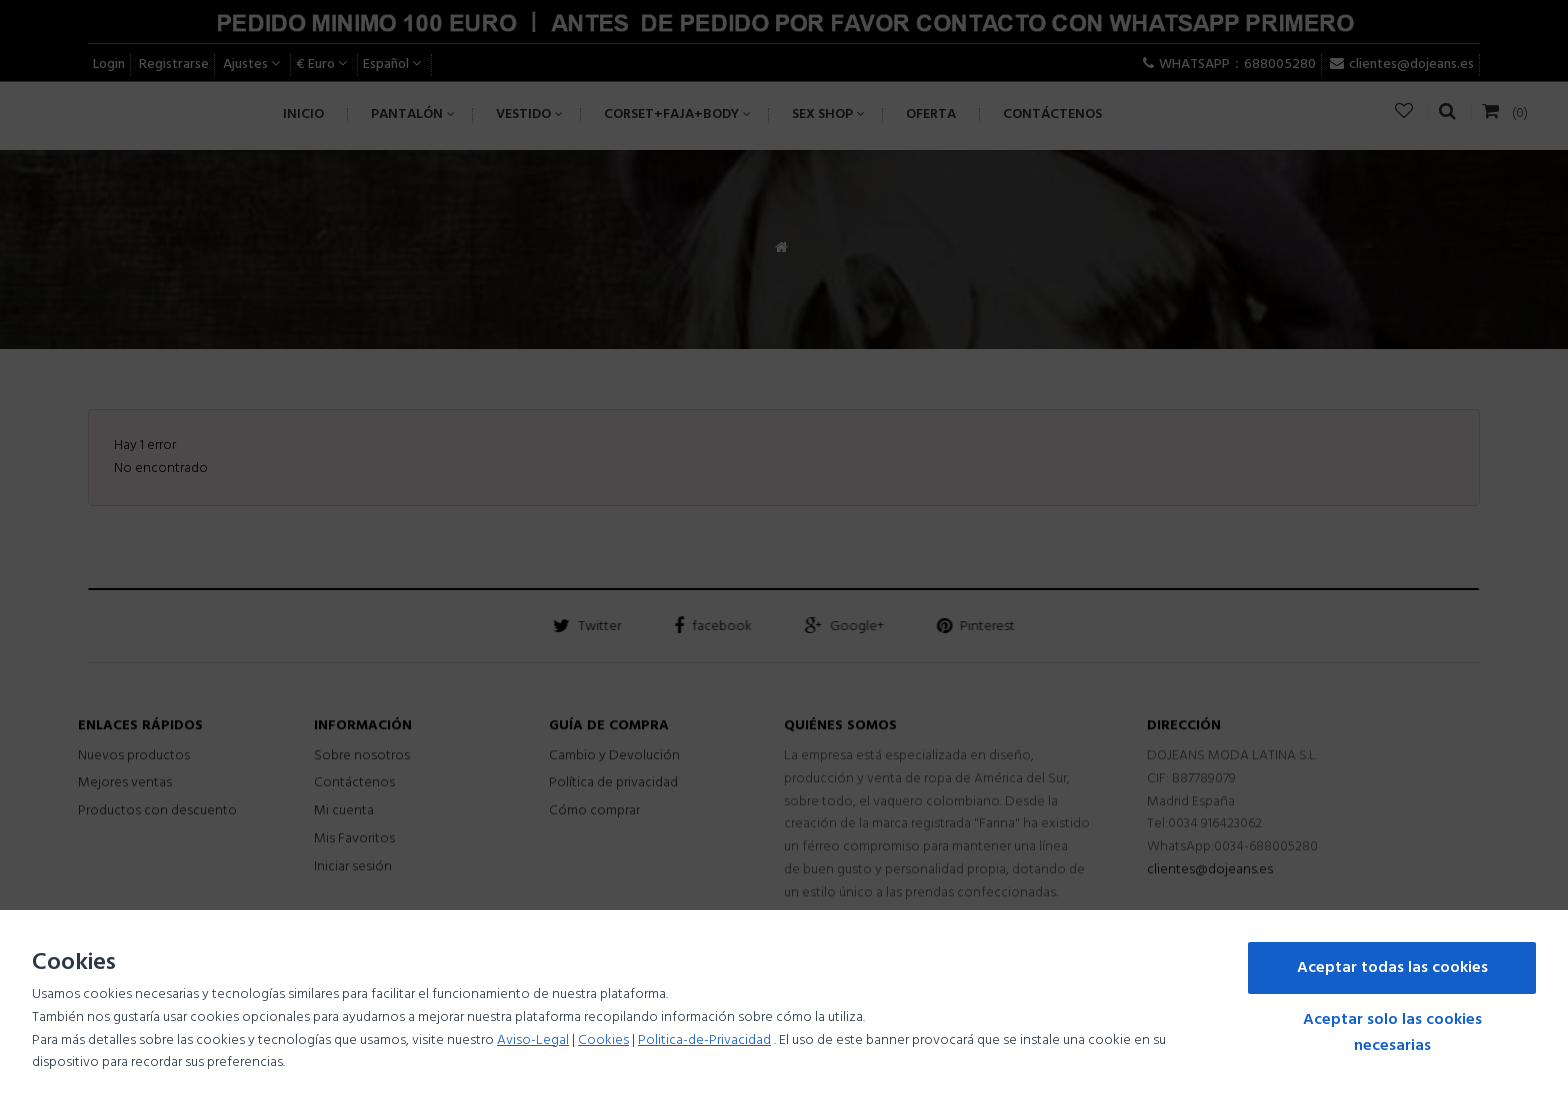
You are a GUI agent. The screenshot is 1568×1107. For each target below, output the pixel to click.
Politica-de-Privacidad (704, 1040)
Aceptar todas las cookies (1392, 968)
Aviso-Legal (533, 1040)
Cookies (603, 1040)
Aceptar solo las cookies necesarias (1392, 1033)
